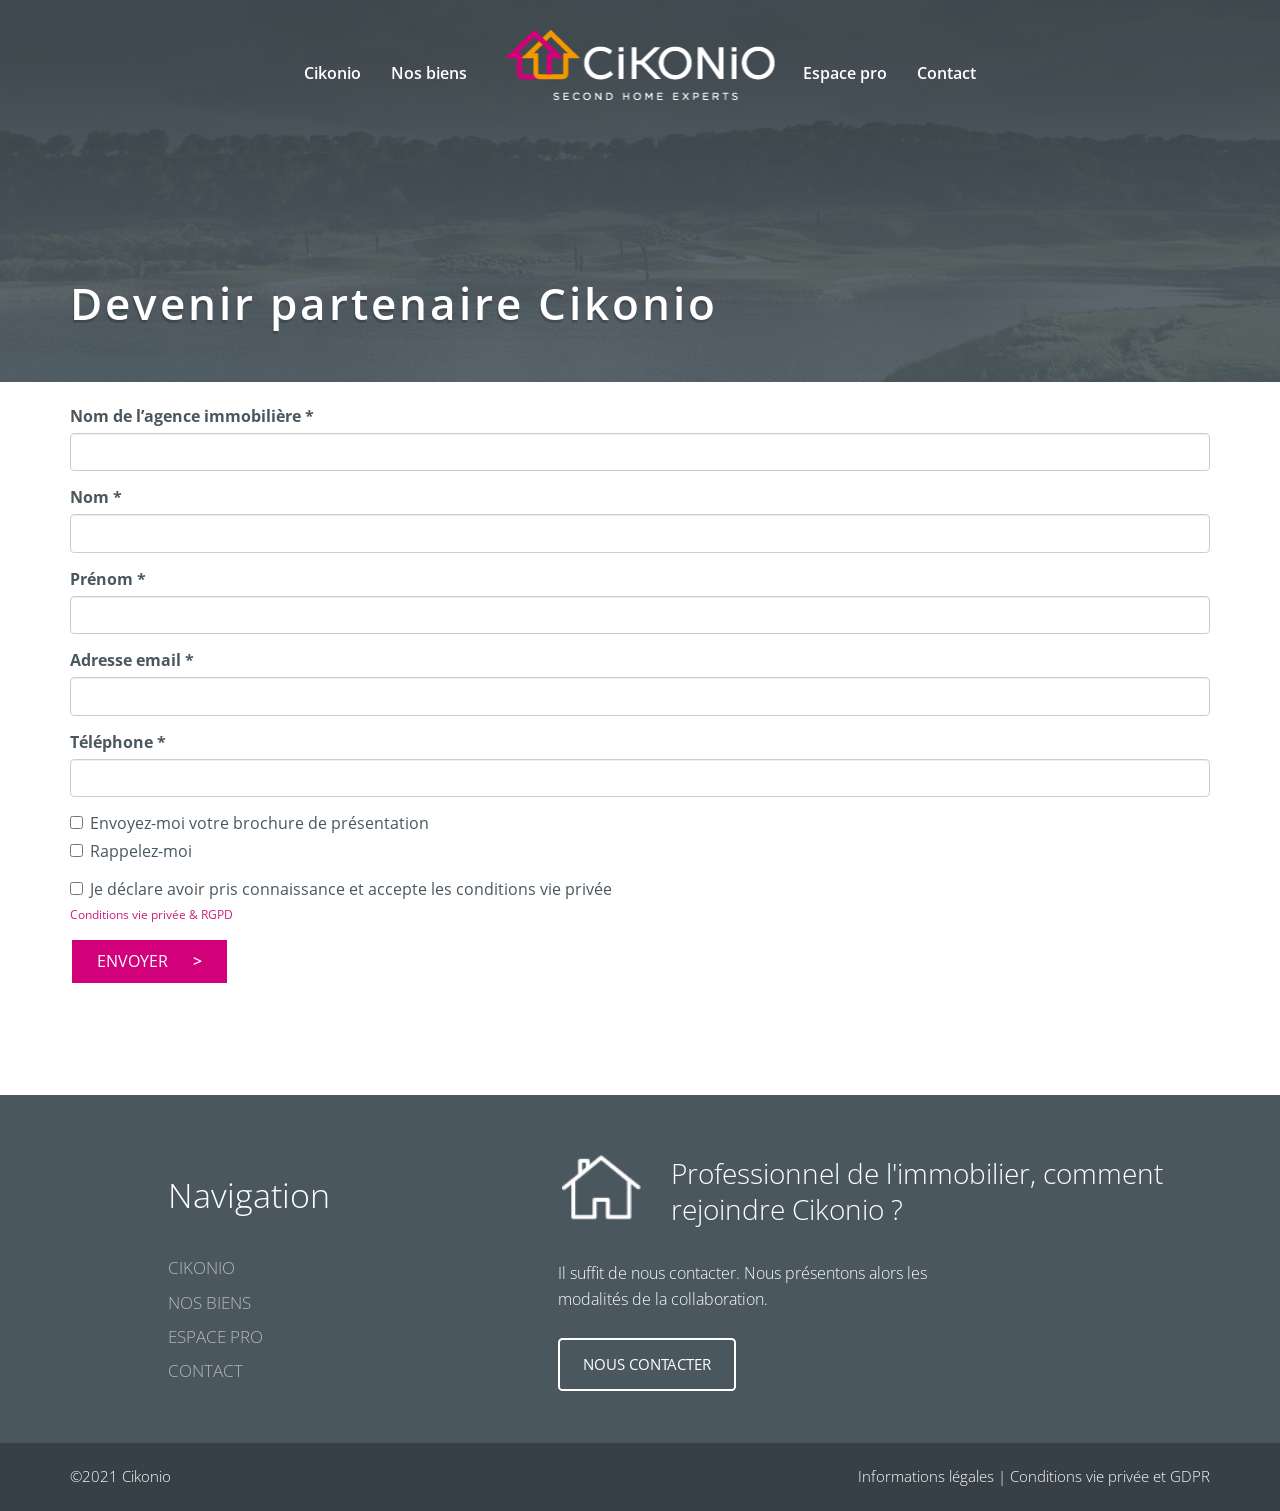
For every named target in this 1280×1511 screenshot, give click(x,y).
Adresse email (132, 660)
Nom (96, 497)
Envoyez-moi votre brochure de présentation (249, 823)
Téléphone (118, 742)
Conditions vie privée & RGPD (151, 914)
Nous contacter (647, 1364)
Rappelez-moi (131, 851)
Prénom (108, 579)
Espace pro (845, 73)
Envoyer (132, 961)
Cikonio (332, 73)
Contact (946, 73)
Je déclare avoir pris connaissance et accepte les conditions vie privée (341, 889)
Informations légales (926, 1476)
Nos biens (209, 1302)
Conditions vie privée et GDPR (1110, 1476)
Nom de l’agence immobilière (192, 416)
